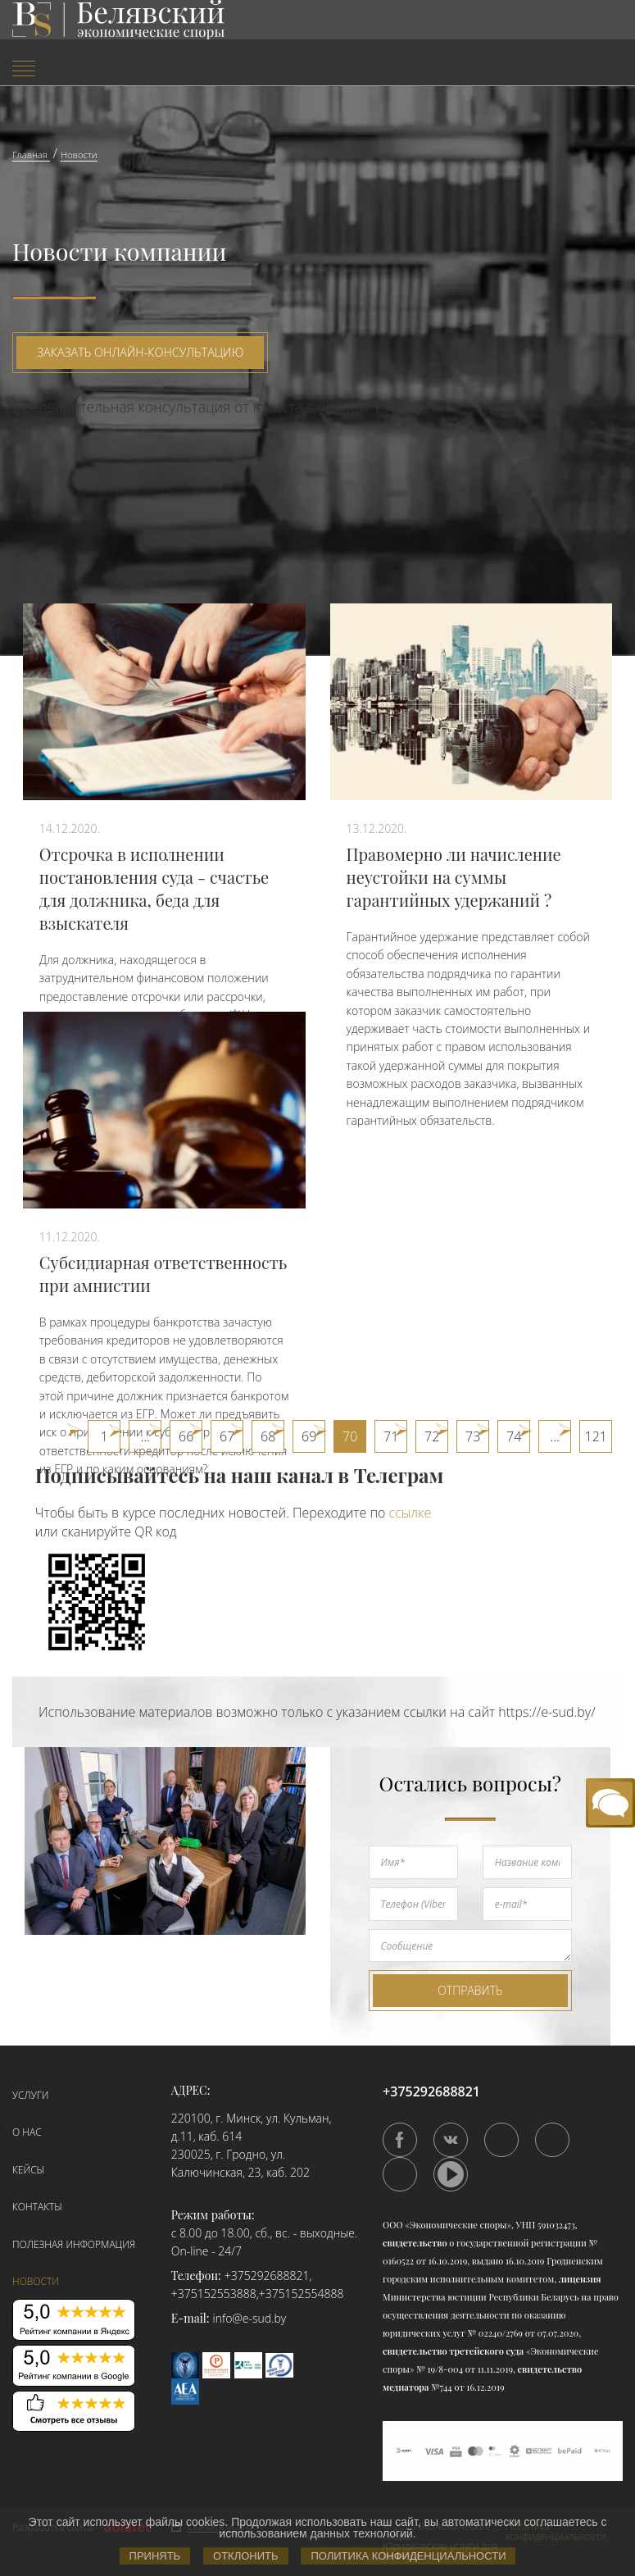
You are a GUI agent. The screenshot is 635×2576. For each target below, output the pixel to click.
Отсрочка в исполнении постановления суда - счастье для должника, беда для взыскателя (154, 888)
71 (390, 1436)
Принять (155, 2556)
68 (268, 1436)
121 (596, 1436)
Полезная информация (73, 2244)
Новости (35, 2281)
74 (513, 1436)
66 (186, 1436)
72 (431, 1436)
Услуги (30, 2095)
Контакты (37, 2207)
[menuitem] (105, 70)
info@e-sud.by (250, 2318)
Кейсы (28, 2170)
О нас (27, 2132)
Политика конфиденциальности (408, 2556)
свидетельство (415, 2243)
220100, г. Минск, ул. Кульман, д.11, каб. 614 (251, 2127)
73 (472, 1436)
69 (309, 1436)
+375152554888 (301, 2293)
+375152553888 (213, 2293)
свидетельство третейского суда (453, 2351)
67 (227, 1436)
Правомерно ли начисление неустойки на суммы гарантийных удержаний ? (454, 877)
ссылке (410, 1513)
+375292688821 (267, 2275)
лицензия (580, 2279)
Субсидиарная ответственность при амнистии (163, 1273)
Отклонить (245, 2556)
